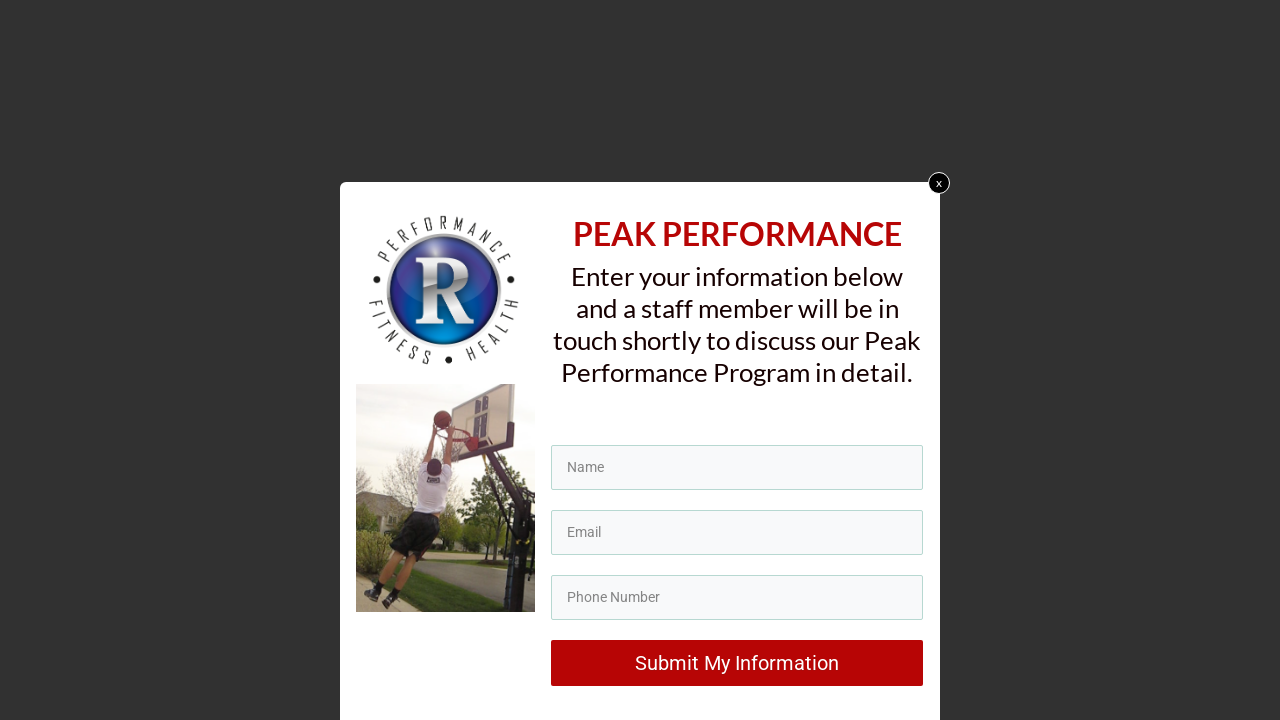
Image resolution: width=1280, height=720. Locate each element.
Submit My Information (737, 668)
